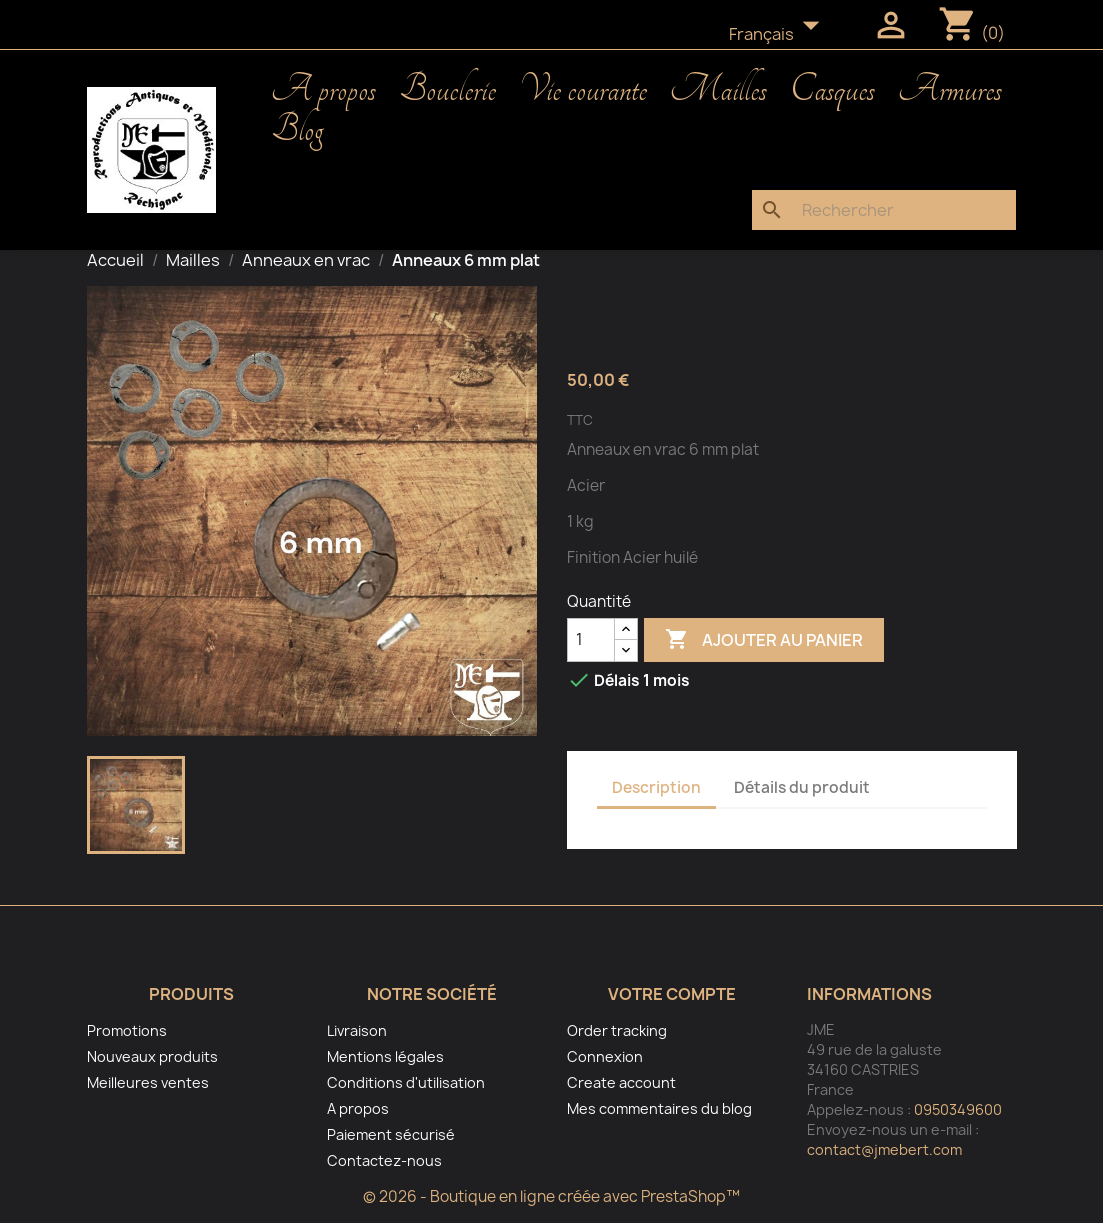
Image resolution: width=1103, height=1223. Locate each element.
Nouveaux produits (152, 1056)
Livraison (357, 1030)
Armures (950, 90)
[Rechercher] (884, 210)
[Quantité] (591, 640)
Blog (297, 130)
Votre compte (672, 994)
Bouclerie (447, 90)
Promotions (127, 1030)
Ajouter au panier (764, 640)
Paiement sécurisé (391, 1134)
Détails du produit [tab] (802, 787)
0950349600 (958, 1109)
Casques (832, 90)
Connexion (605, 1056)
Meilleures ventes (148, 1082)
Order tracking (617, 1030)
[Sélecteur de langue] (780, 35)
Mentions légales (385, 1056)
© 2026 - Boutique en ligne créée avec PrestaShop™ (551, 1196)
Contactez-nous (384, 1160)
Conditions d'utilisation (406, 1082)
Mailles (718, 90)
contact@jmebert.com (884, 1149)
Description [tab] (656, 787)
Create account (621, 1082)
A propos (323, 90)
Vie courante (583, 90)
